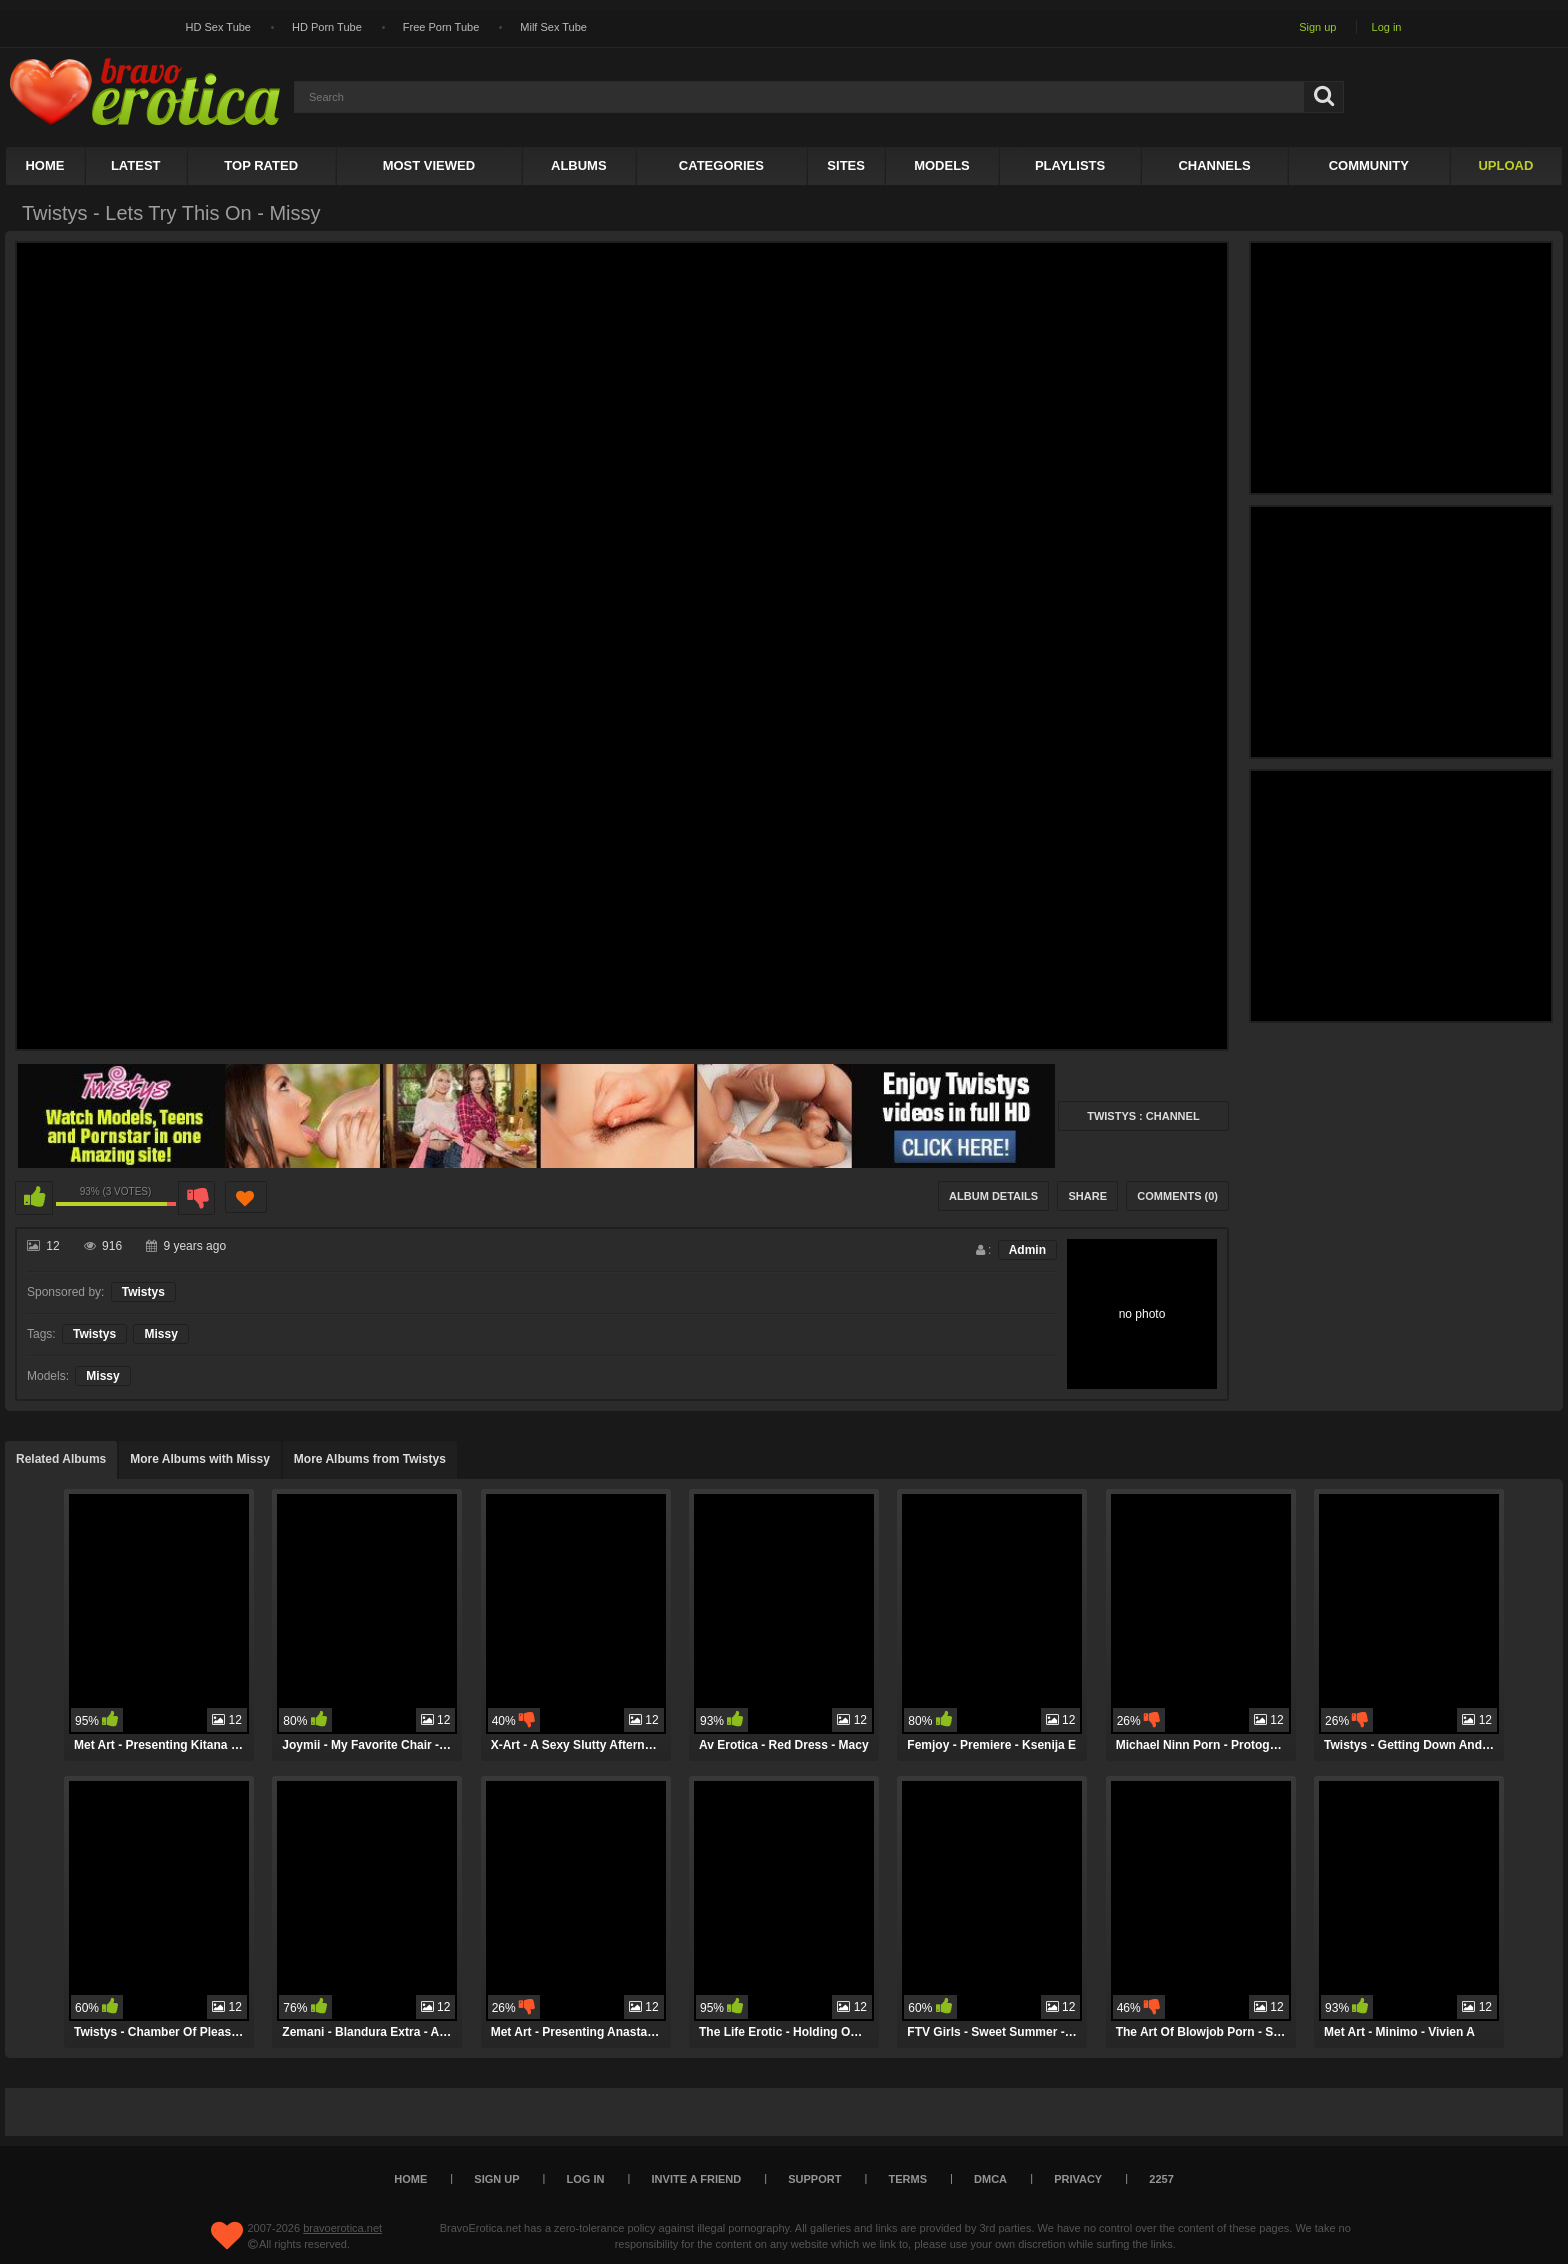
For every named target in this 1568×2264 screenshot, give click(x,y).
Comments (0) (1177, 1196)
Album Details (993, 1196)
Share (1087, 1196)
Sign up (1317, 27)
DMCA (990, 2179)
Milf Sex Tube (553, 27)
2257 (1161, 2179)
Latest (136, 165)
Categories (721, 165)
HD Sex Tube (218, 27)
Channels (1214, 165)
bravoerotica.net (342, 2228)
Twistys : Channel (1143, 1116)
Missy (160, 1334)
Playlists (1070, 165)
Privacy (1078, 2179)
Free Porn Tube (441, 27)
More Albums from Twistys (370, 1459)
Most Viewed (429, 165)
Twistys (143, 1292)
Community (1369, 165)
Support (814, 2179)
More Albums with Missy (200, 1459)
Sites (846, 165)
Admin (1027, 1250)
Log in (1387, 27)
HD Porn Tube (327, 27)
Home (44, 165)
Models (942, 165)
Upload (1505, 165)
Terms (908, 2179)
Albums (579, 165)
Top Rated (261, 165)
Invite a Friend (697, 2179)
